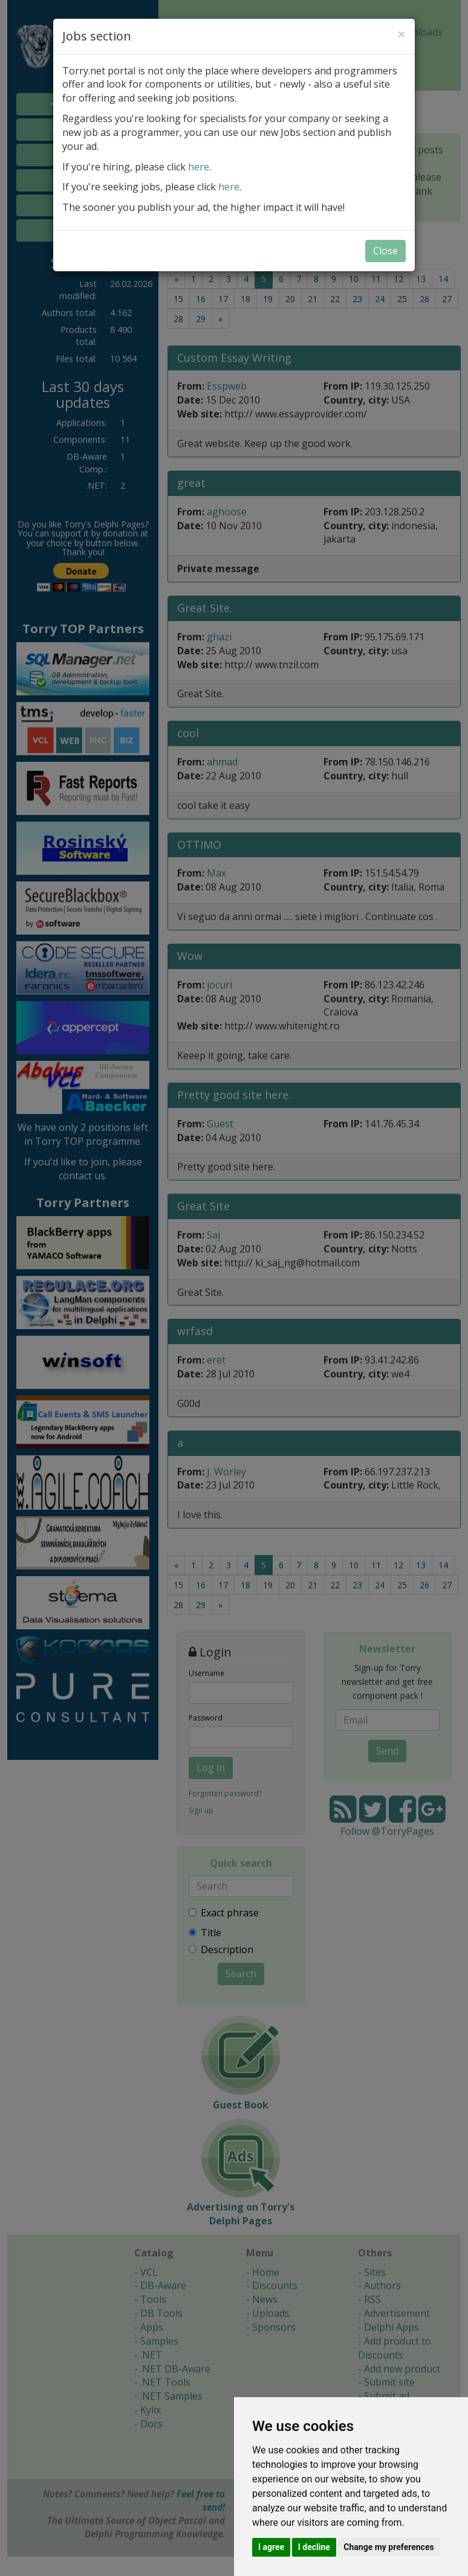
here (198, 166)
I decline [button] (314, 2547)
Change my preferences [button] (388, 2547)
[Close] (401, 34)
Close (385, 250)
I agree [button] (271, 2547)
